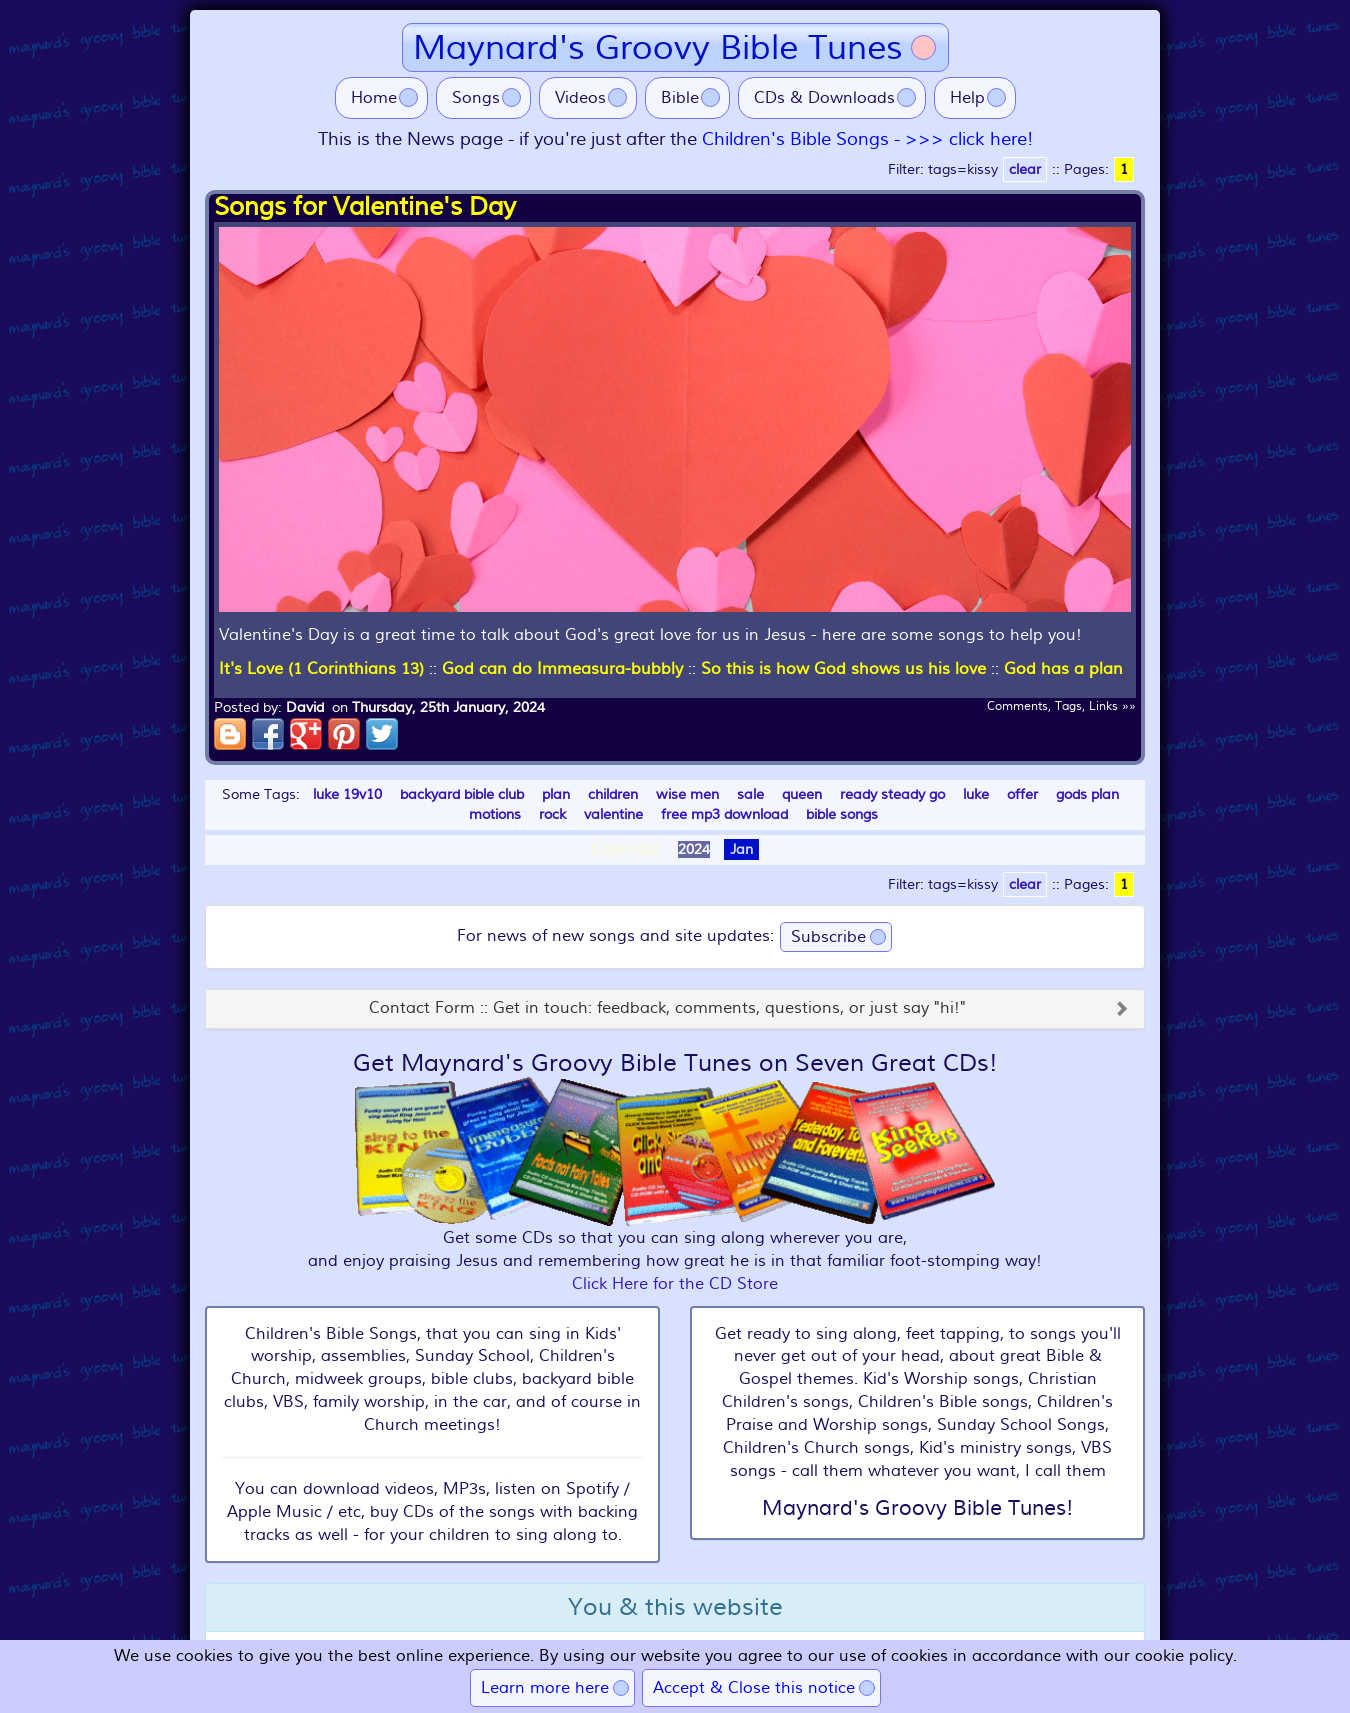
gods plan (1087, 794)
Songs (476, 98)
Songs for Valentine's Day (365, 207)
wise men (687, 794)
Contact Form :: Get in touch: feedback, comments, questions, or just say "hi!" (667, 1009)
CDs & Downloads (824, 98)
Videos (580, 98)
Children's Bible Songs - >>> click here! (867, 139)
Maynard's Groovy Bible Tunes (658, 47)
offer (1022, 794)
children (613, 794)
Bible (680, 98)
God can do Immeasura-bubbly (562, 669)
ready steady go (892, 794)
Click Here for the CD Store (675, 1284)
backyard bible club (462, 794)
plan (556, 794)
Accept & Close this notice (754, 1688)
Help (967, 98)
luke (976, 794)
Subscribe (828, 937)
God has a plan (1063, 669)
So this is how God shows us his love (843, 669)
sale (750, 794)
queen (802, 794)
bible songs (842, 814)
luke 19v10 (347, 794)
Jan (741, 849)
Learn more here (545, 1688)
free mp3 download (724, 814)
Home (374, 98)
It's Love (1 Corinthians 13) (321, 669)
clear (1025, 169)
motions (495, 814)
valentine (613, 814)
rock (552, 814)
